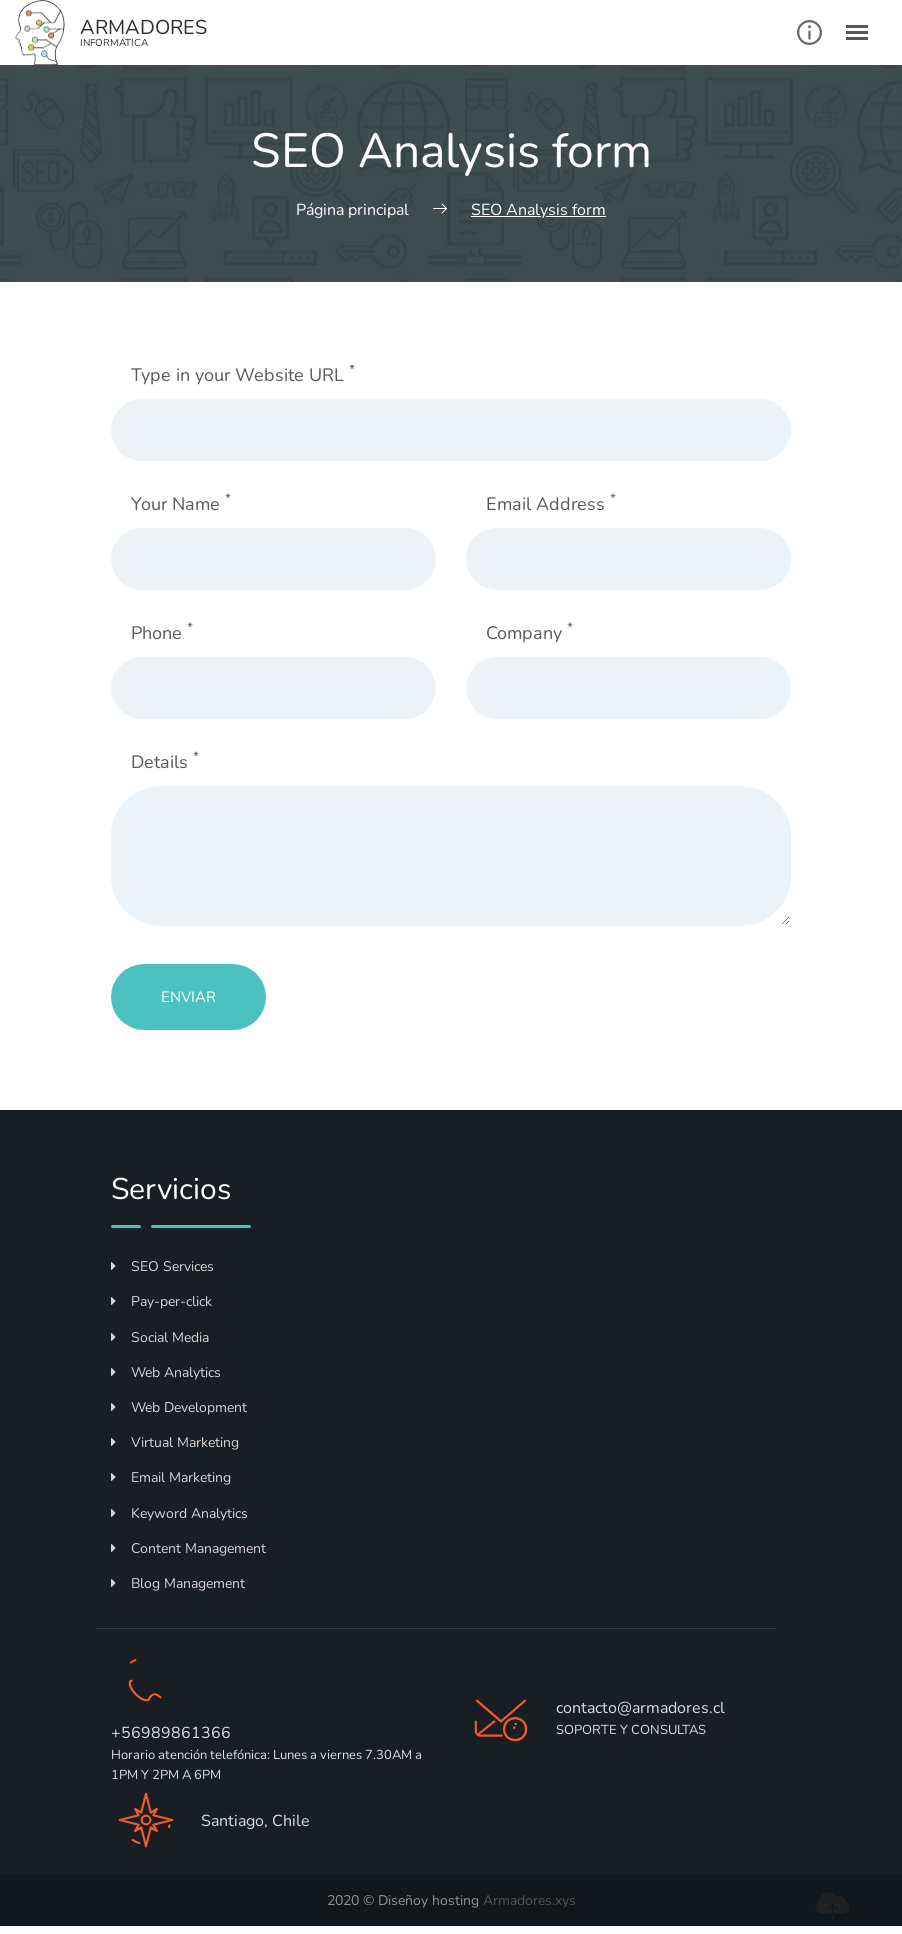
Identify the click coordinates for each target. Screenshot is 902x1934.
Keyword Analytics (179, 1513)
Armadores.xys (529, 1900)
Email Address (551, 503)
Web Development (179, 1407)
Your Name (181, 503)
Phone (162, 632)
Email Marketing (171, 1477)
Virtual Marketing (175, 1442)
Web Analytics (166, 1372)
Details (165, 761)
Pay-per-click (161, 1301)
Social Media (160, 1337)
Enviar (188, 997)
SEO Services (162, 1266)
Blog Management (178, 1583)
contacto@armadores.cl (640, 1708)
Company (529, 632)
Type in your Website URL (243, 374)
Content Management (188, 1548)
